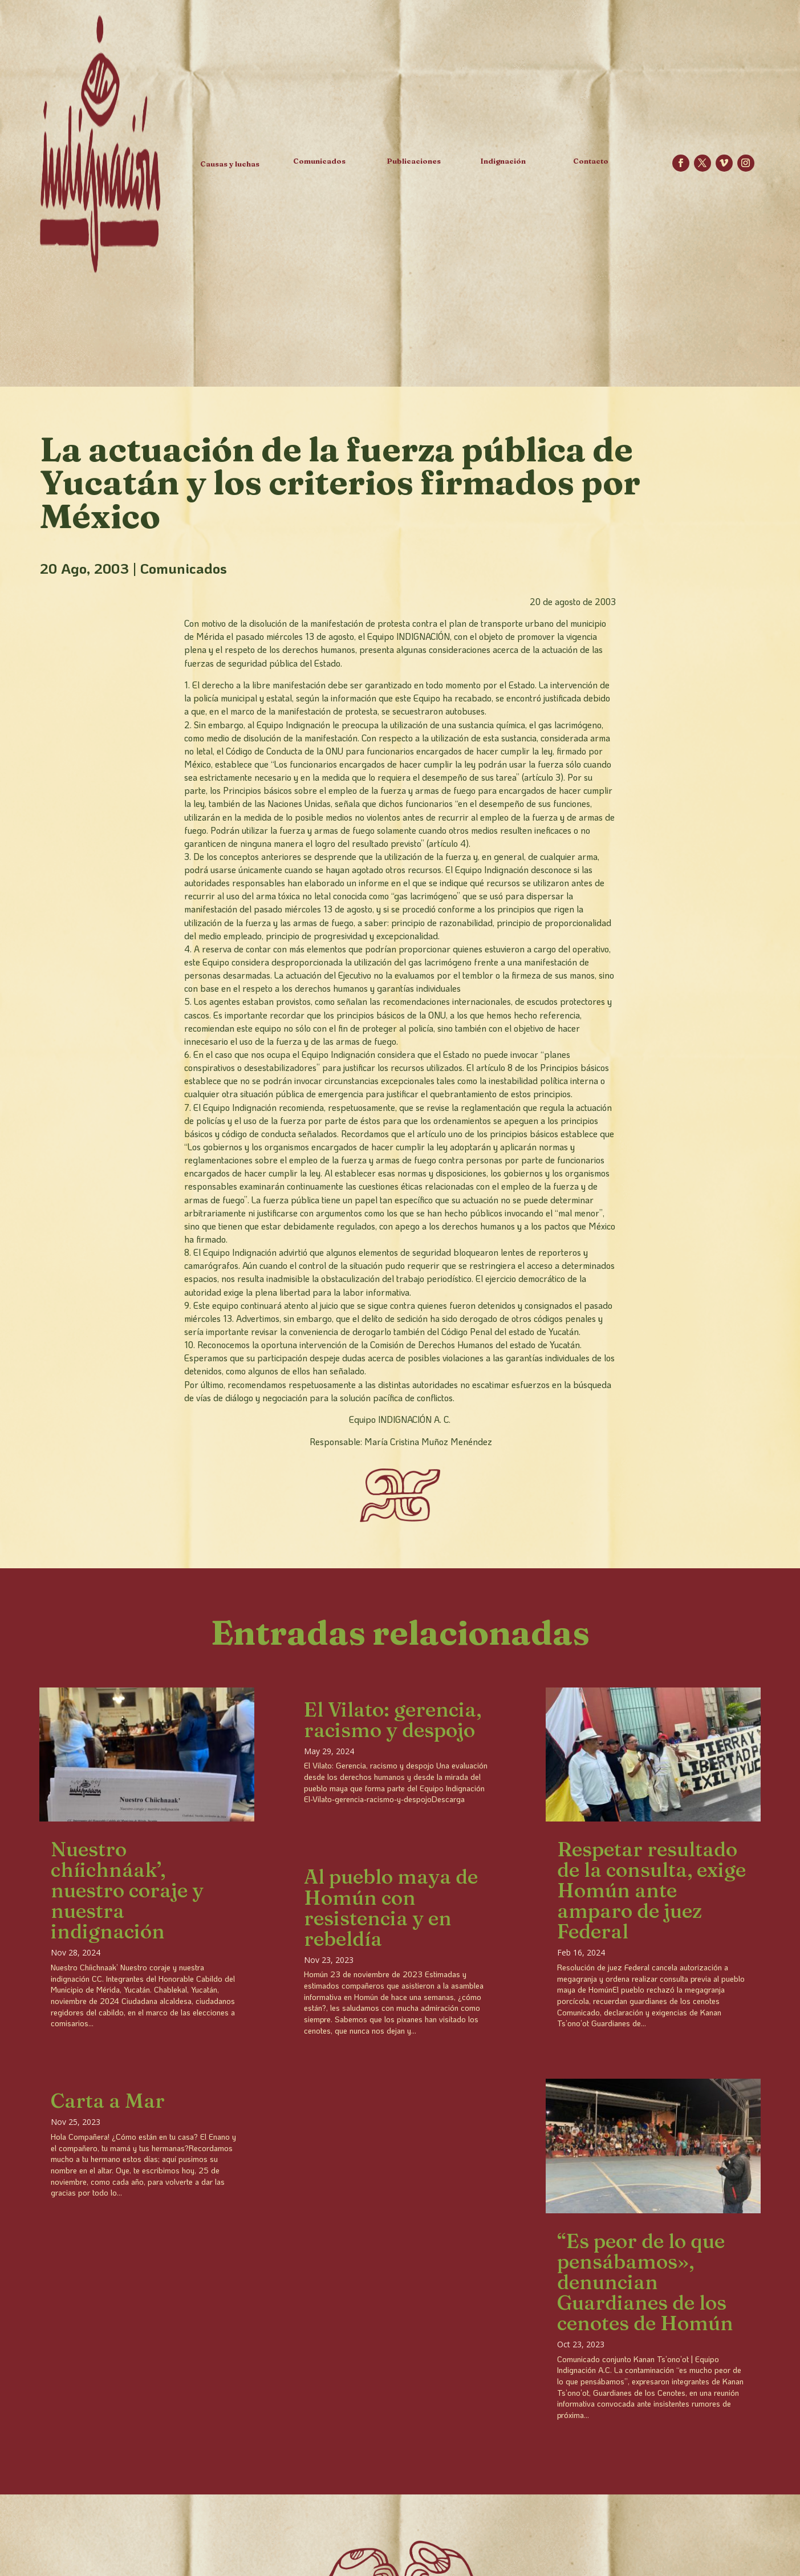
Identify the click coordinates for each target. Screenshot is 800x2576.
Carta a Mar (108, 2100)
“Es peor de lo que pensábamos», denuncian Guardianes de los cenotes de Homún (645, 2282)
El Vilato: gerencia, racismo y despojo (392, 1719)
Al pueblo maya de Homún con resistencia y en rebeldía (391, 1907)
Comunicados (183, 568)
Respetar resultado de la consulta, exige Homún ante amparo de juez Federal (651, 1890)
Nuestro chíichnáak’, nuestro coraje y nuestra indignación (127, 1890)
